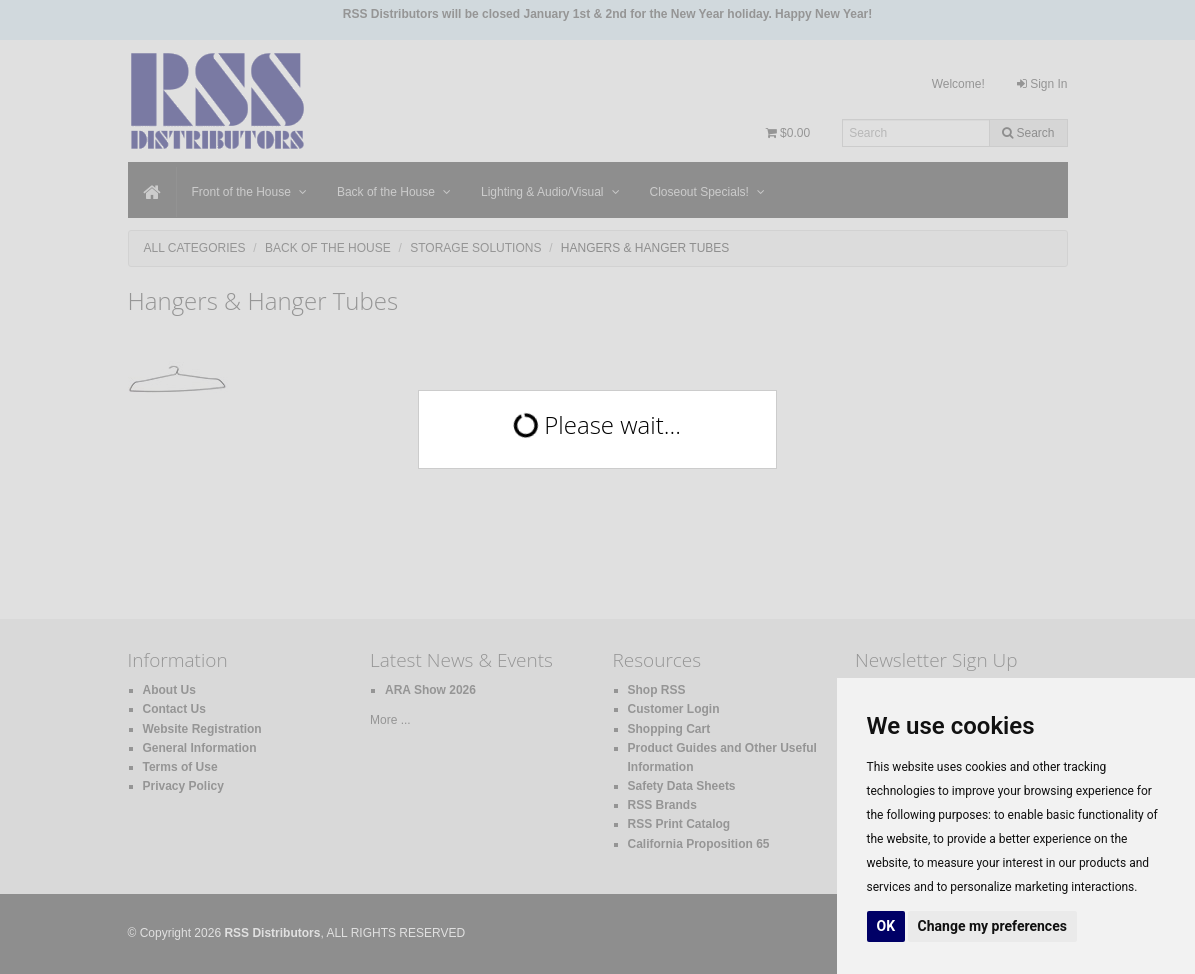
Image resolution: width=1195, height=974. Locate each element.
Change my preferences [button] (992, 926)
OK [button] (886, 926)
